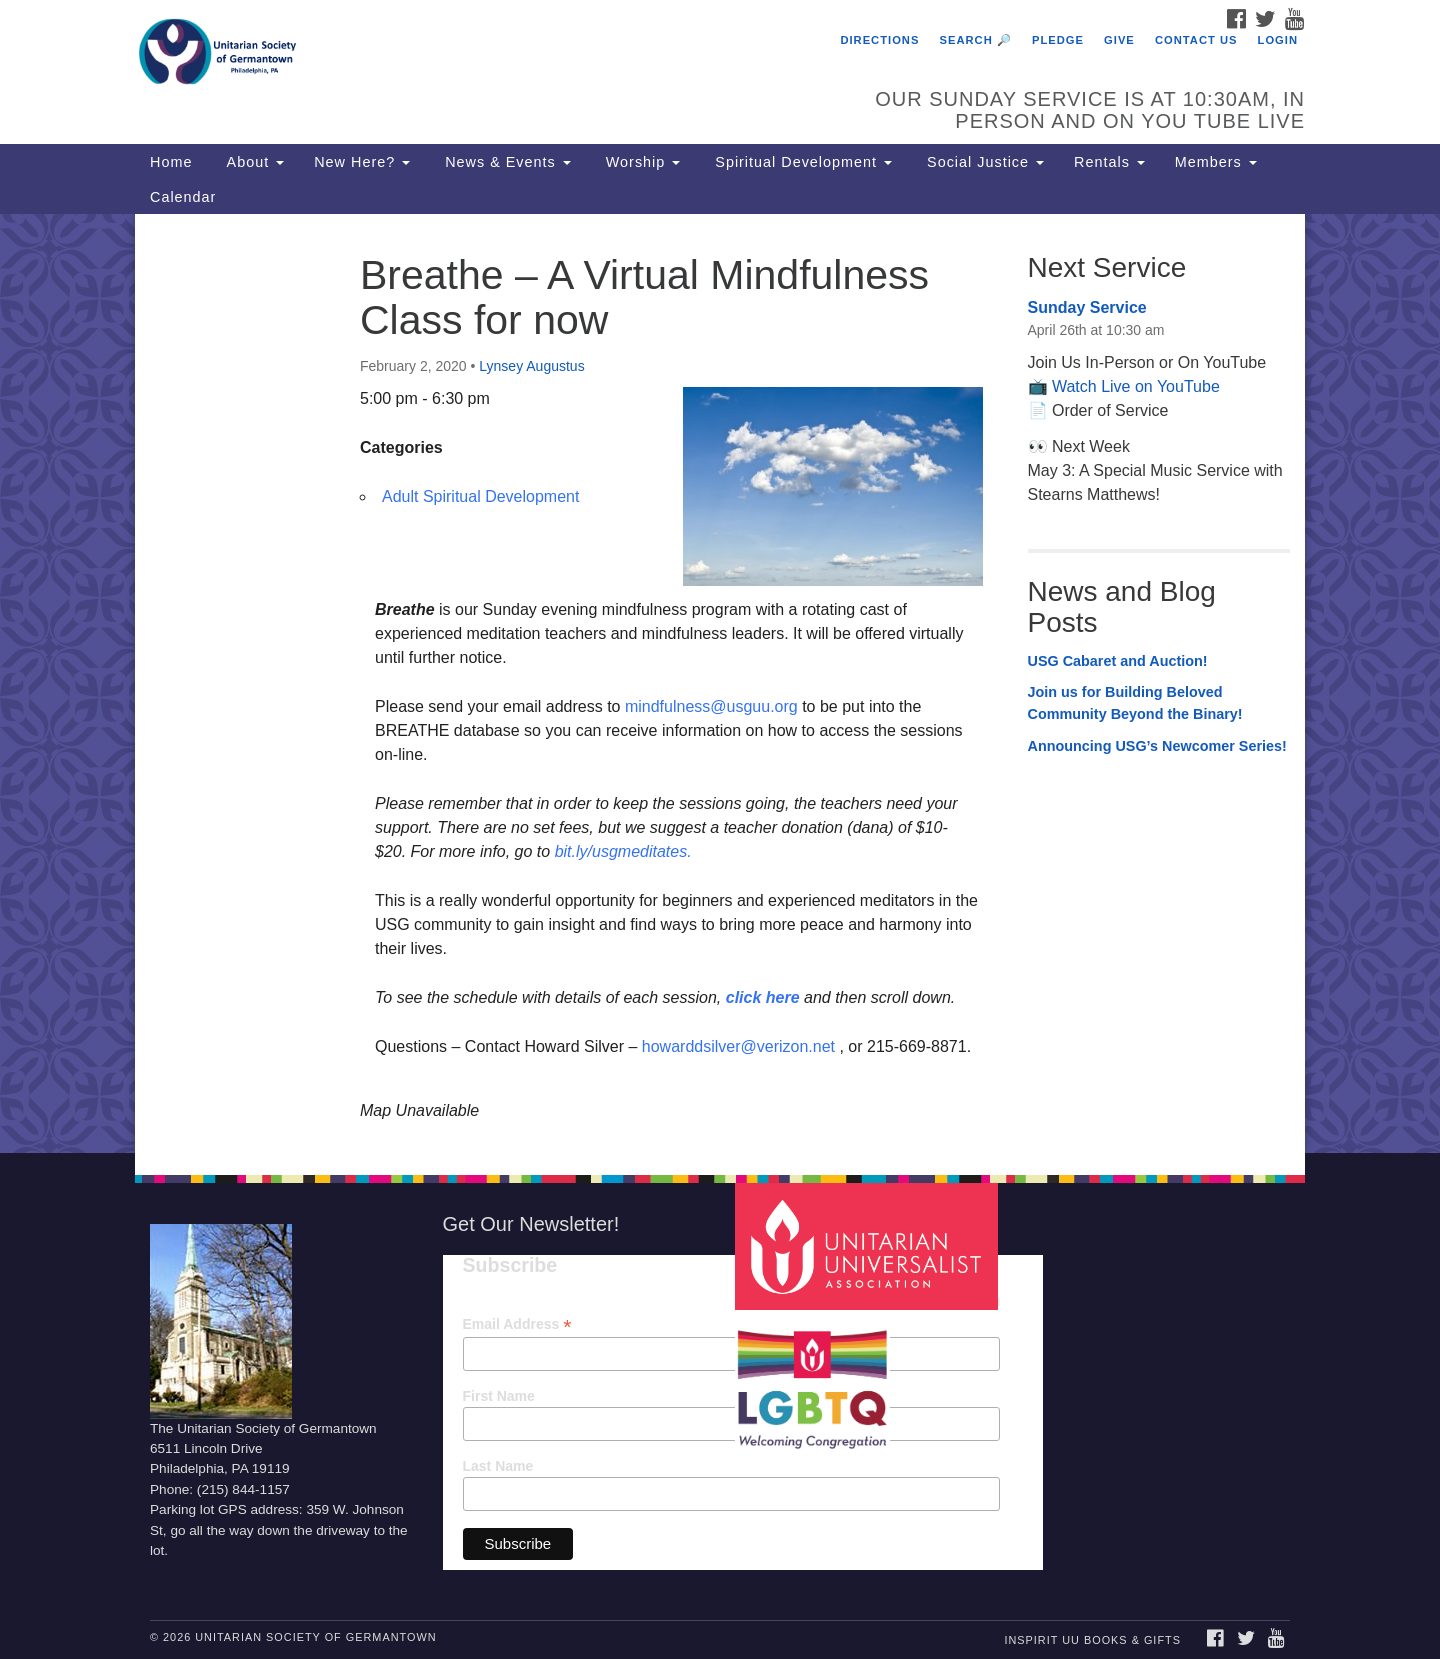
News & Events (505, 162)
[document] (720, 683)
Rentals (1109, 162)
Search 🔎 (976, 40)
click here (763, 997)
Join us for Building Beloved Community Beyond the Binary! (1135, 703)
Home (171, 162)
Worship (641, 162)
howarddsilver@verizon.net (738, 1046)
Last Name (498, 1466)
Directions (879, 40)
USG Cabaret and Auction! (1118, 661)
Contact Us (1196, 40)
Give (1119, 40)
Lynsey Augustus (531, 366)
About (253, 162)
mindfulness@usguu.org (711, 706)
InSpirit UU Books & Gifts (1092, 1640)
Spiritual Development (801, 162)
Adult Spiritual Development (480, 496)
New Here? (362, 162)
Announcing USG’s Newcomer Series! (1157, 746)
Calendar (183, 197)
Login (1278, 40)
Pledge (1058, 40)
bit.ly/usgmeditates (621, 851)
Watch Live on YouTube (1136, 386)
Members (1216, 162)
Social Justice (983, 162)
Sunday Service (1087, 307)
